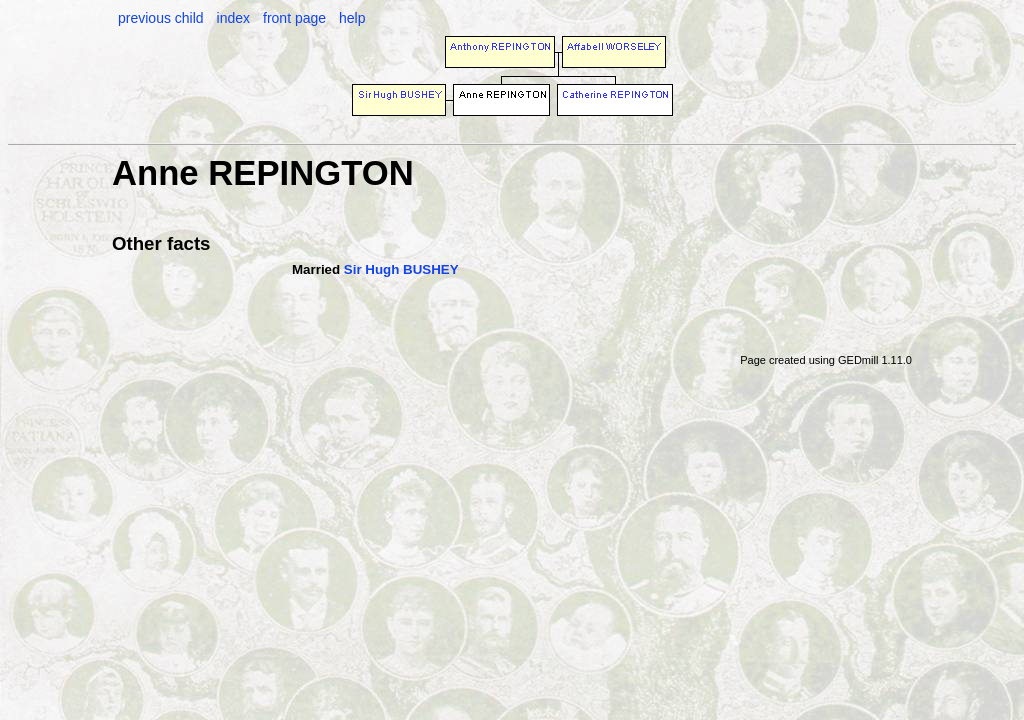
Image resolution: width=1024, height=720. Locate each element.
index (233, 18)
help (352, 18)
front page (294, 18)
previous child (161, 18)
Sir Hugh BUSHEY (401, 269)
